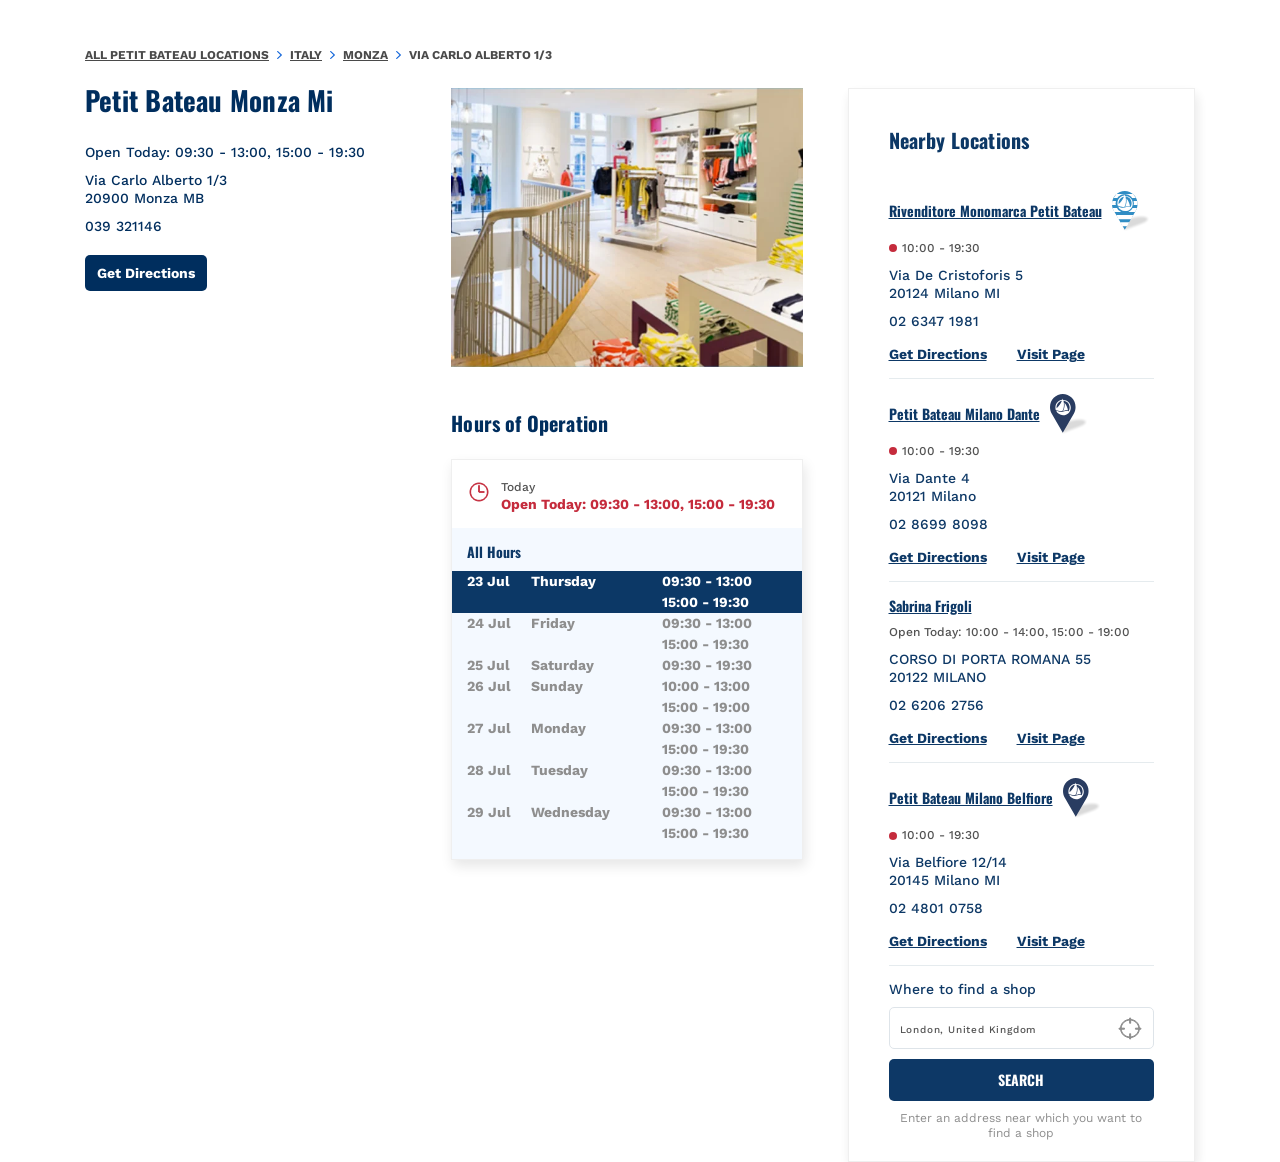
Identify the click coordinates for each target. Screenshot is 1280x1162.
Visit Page (1051, 354)
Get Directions (152, 272)
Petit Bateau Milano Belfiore (971, 798)
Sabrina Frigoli (930, 606)
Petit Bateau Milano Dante (964, 414)
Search (1021, 1079)
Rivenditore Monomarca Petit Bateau (995, 211)
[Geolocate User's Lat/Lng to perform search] (1130, 1029)
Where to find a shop (962, 989)
